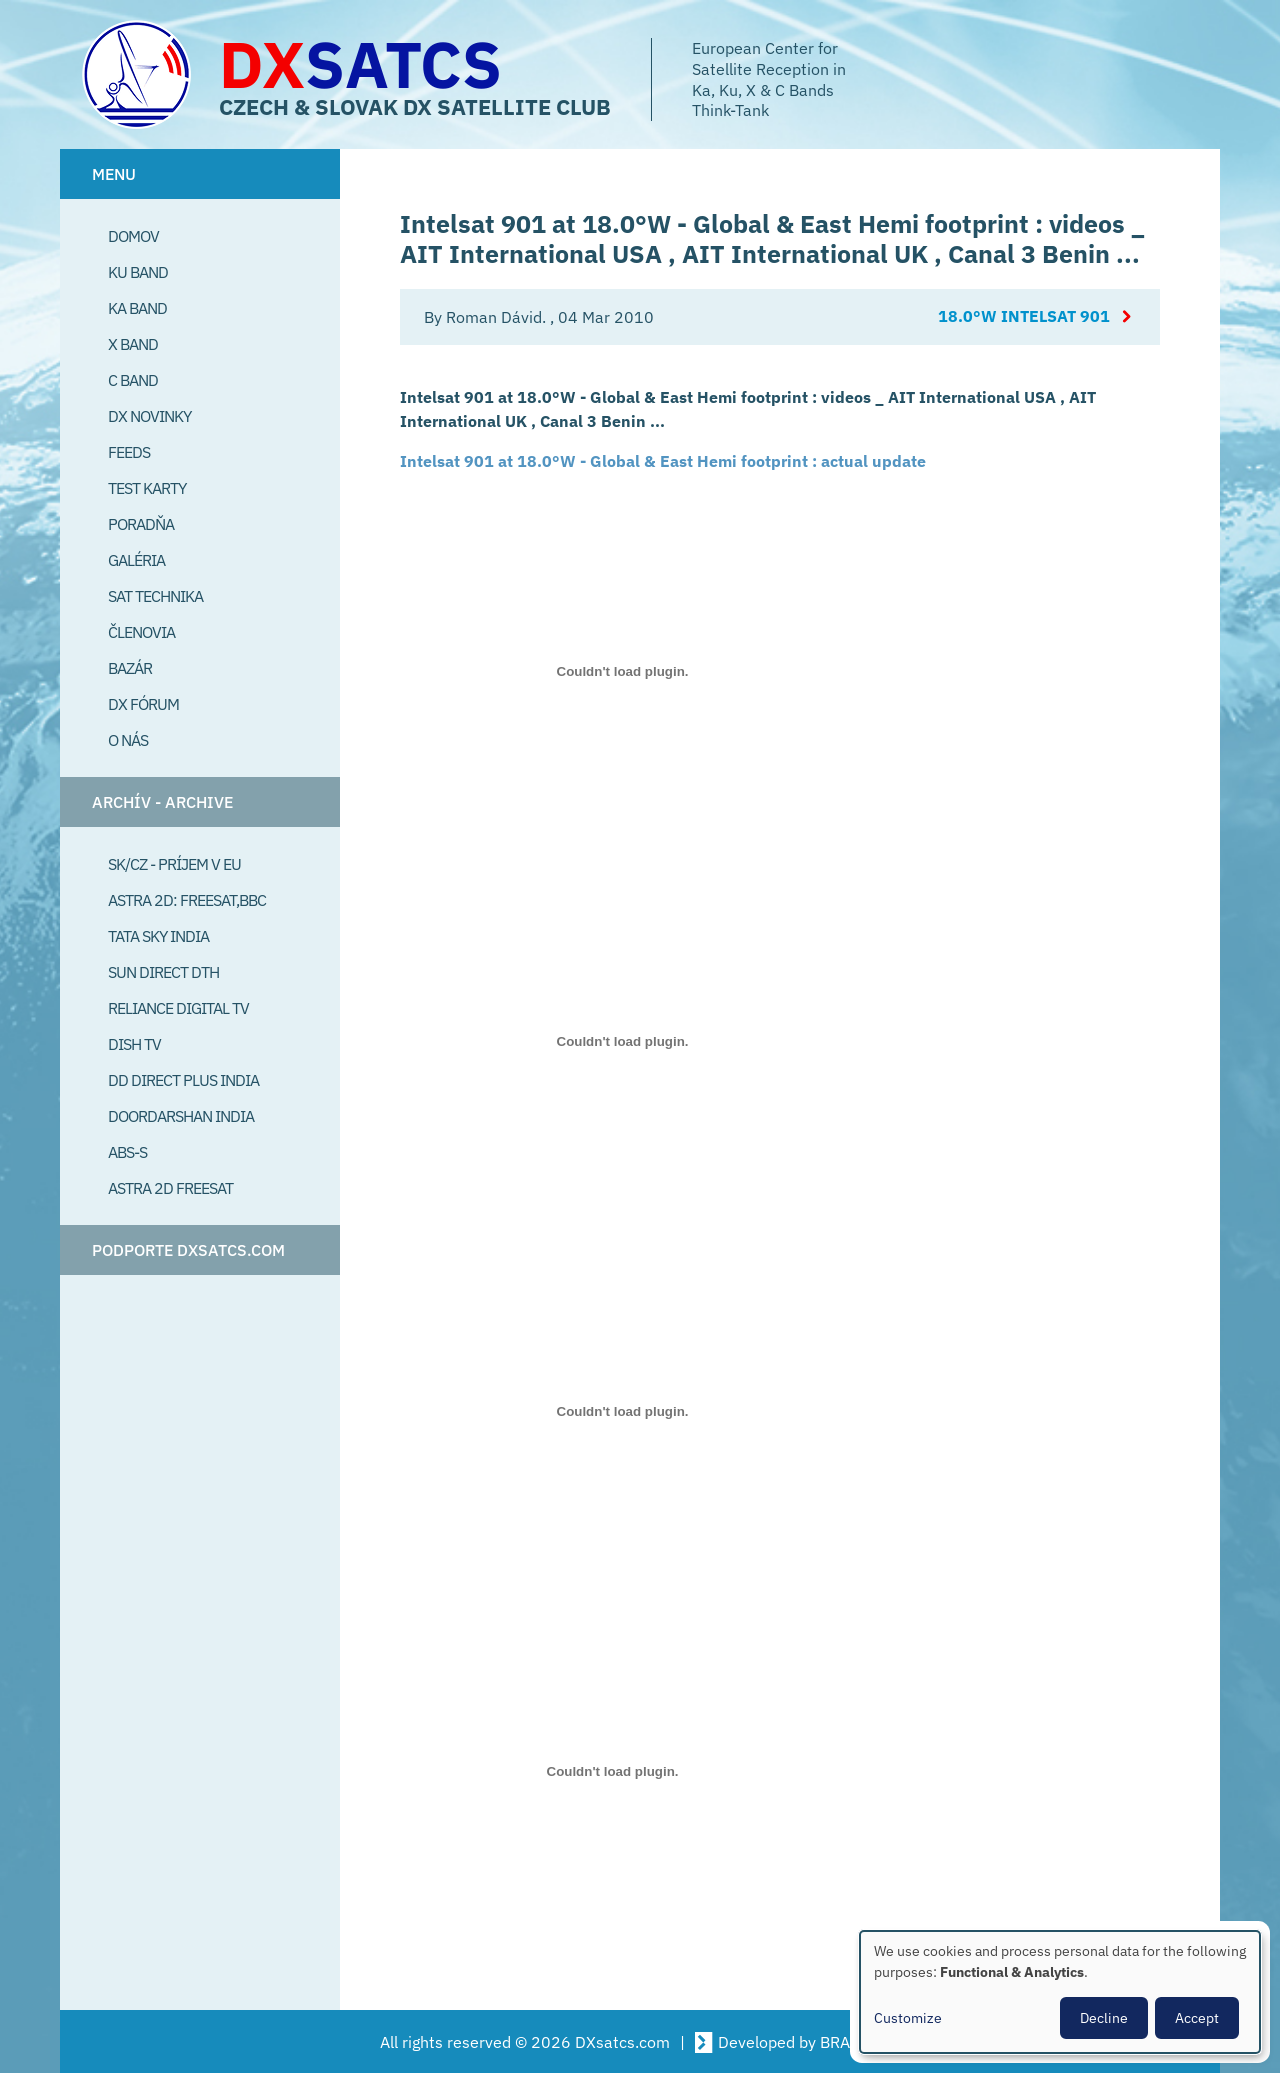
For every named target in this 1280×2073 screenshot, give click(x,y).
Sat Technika (155, 596)
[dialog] (1060, 1992)
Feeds (129, 452)
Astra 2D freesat (170, 1188)
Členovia (141, 632)
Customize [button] (908, 2018)
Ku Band (138, 272)
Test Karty (147, 488)
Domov (133, 236)
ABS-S (127, 1152)
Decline (1104, 2018)
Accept (1197, 2018)
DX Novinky (149, 416)
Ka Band (137, 308)
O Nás (128, 740)
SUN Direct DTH (163, 972)
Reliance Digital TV (178, 1008)
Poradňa (141, 524)
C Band (133, 380)
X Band (133, 344)
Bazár (130, 668)
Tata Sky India (158, 936)
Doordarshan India (181, 1116)
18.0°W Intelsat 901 (1024, 317)
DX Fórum (143, 704)
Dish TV (134, 1044)
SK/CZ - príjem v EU (174, 864)
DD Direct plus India (183, 1080)
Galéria (136, 560)
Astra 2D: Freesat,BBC (187, 900)
